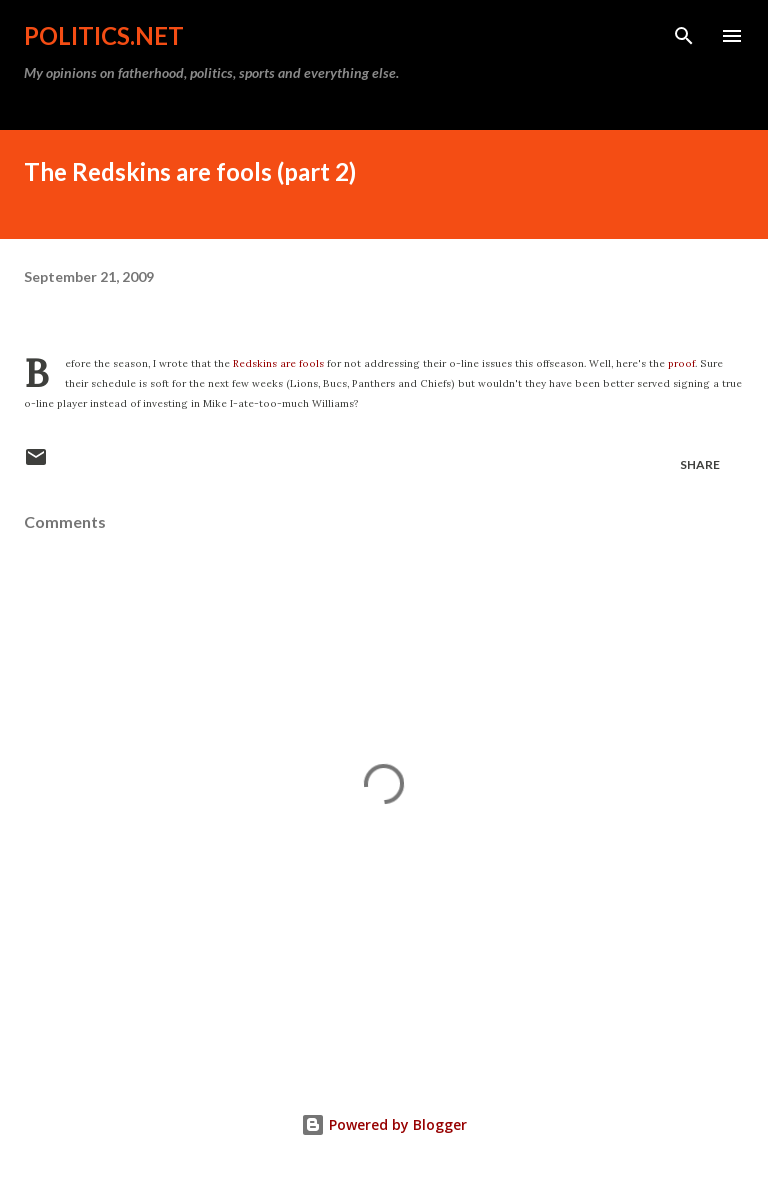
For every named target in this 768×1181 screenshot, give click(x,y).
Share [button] (700, 464)
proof (681, 363)
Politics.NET (104, 35)
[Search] (684, 36)
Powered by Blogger (384, 1124)
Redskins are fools (278, 363)
